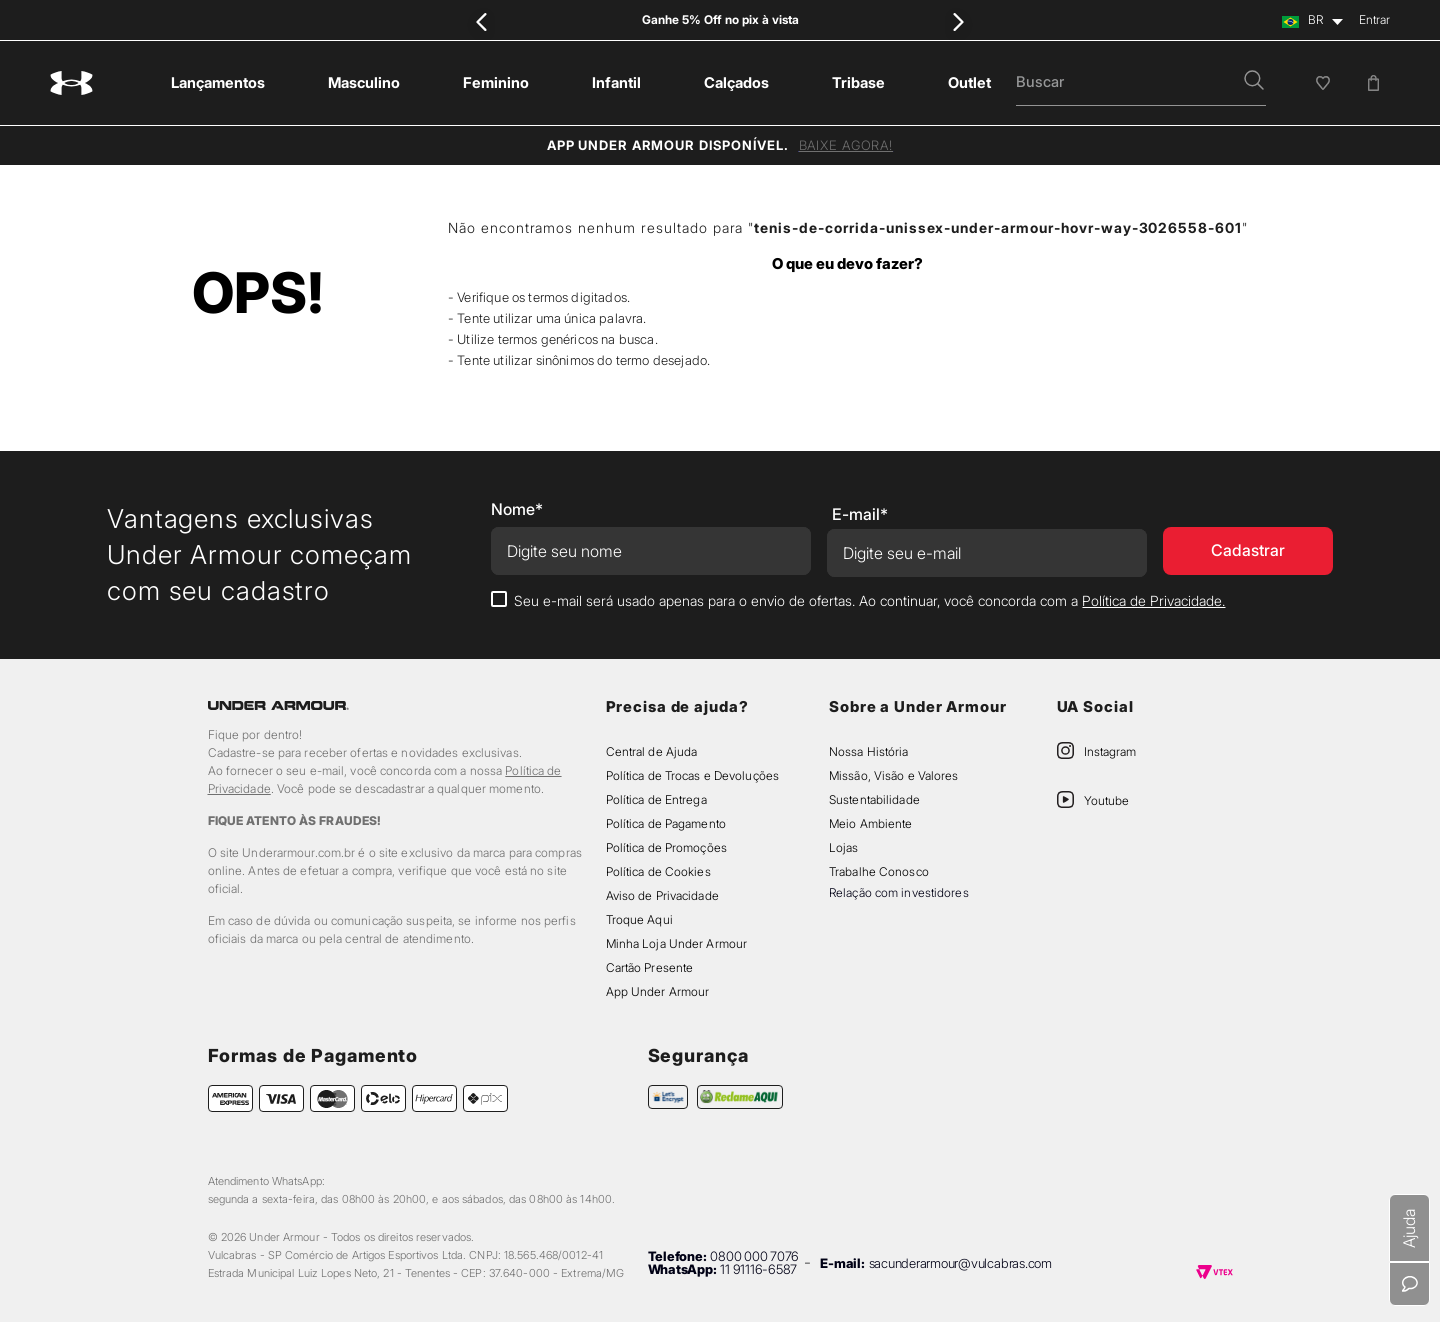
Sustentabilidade (874, 799)
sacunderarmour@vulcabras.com (960, 1263)
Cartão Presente (650, 967)
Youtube (1106, 800)
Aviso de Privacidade (662, 895)
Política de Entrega (656, 799)
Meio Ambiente (870, 823)
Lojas (844, 847)
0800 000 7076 (754, 1256)
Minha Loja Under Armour (677, 943)
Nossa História (869, 751)
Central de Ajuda (652, 751)
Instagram (1110, 751)
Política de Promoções (666, 847)
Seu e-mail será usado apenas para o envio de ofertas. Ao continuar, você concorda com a (869, 600)
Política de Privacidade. (1153, 600)
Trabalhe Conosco (879, 871)
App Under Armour (658, 991)
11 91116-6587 (758, 1269)
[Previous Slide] (482, 21)
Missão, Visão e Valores (894, 775)
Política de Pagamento (666, 823)
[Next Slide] (957, 21)
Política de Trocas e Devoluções (692, 775)
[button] (1254, 82)
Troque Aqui (639, 919)
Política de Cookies (658, 871)
